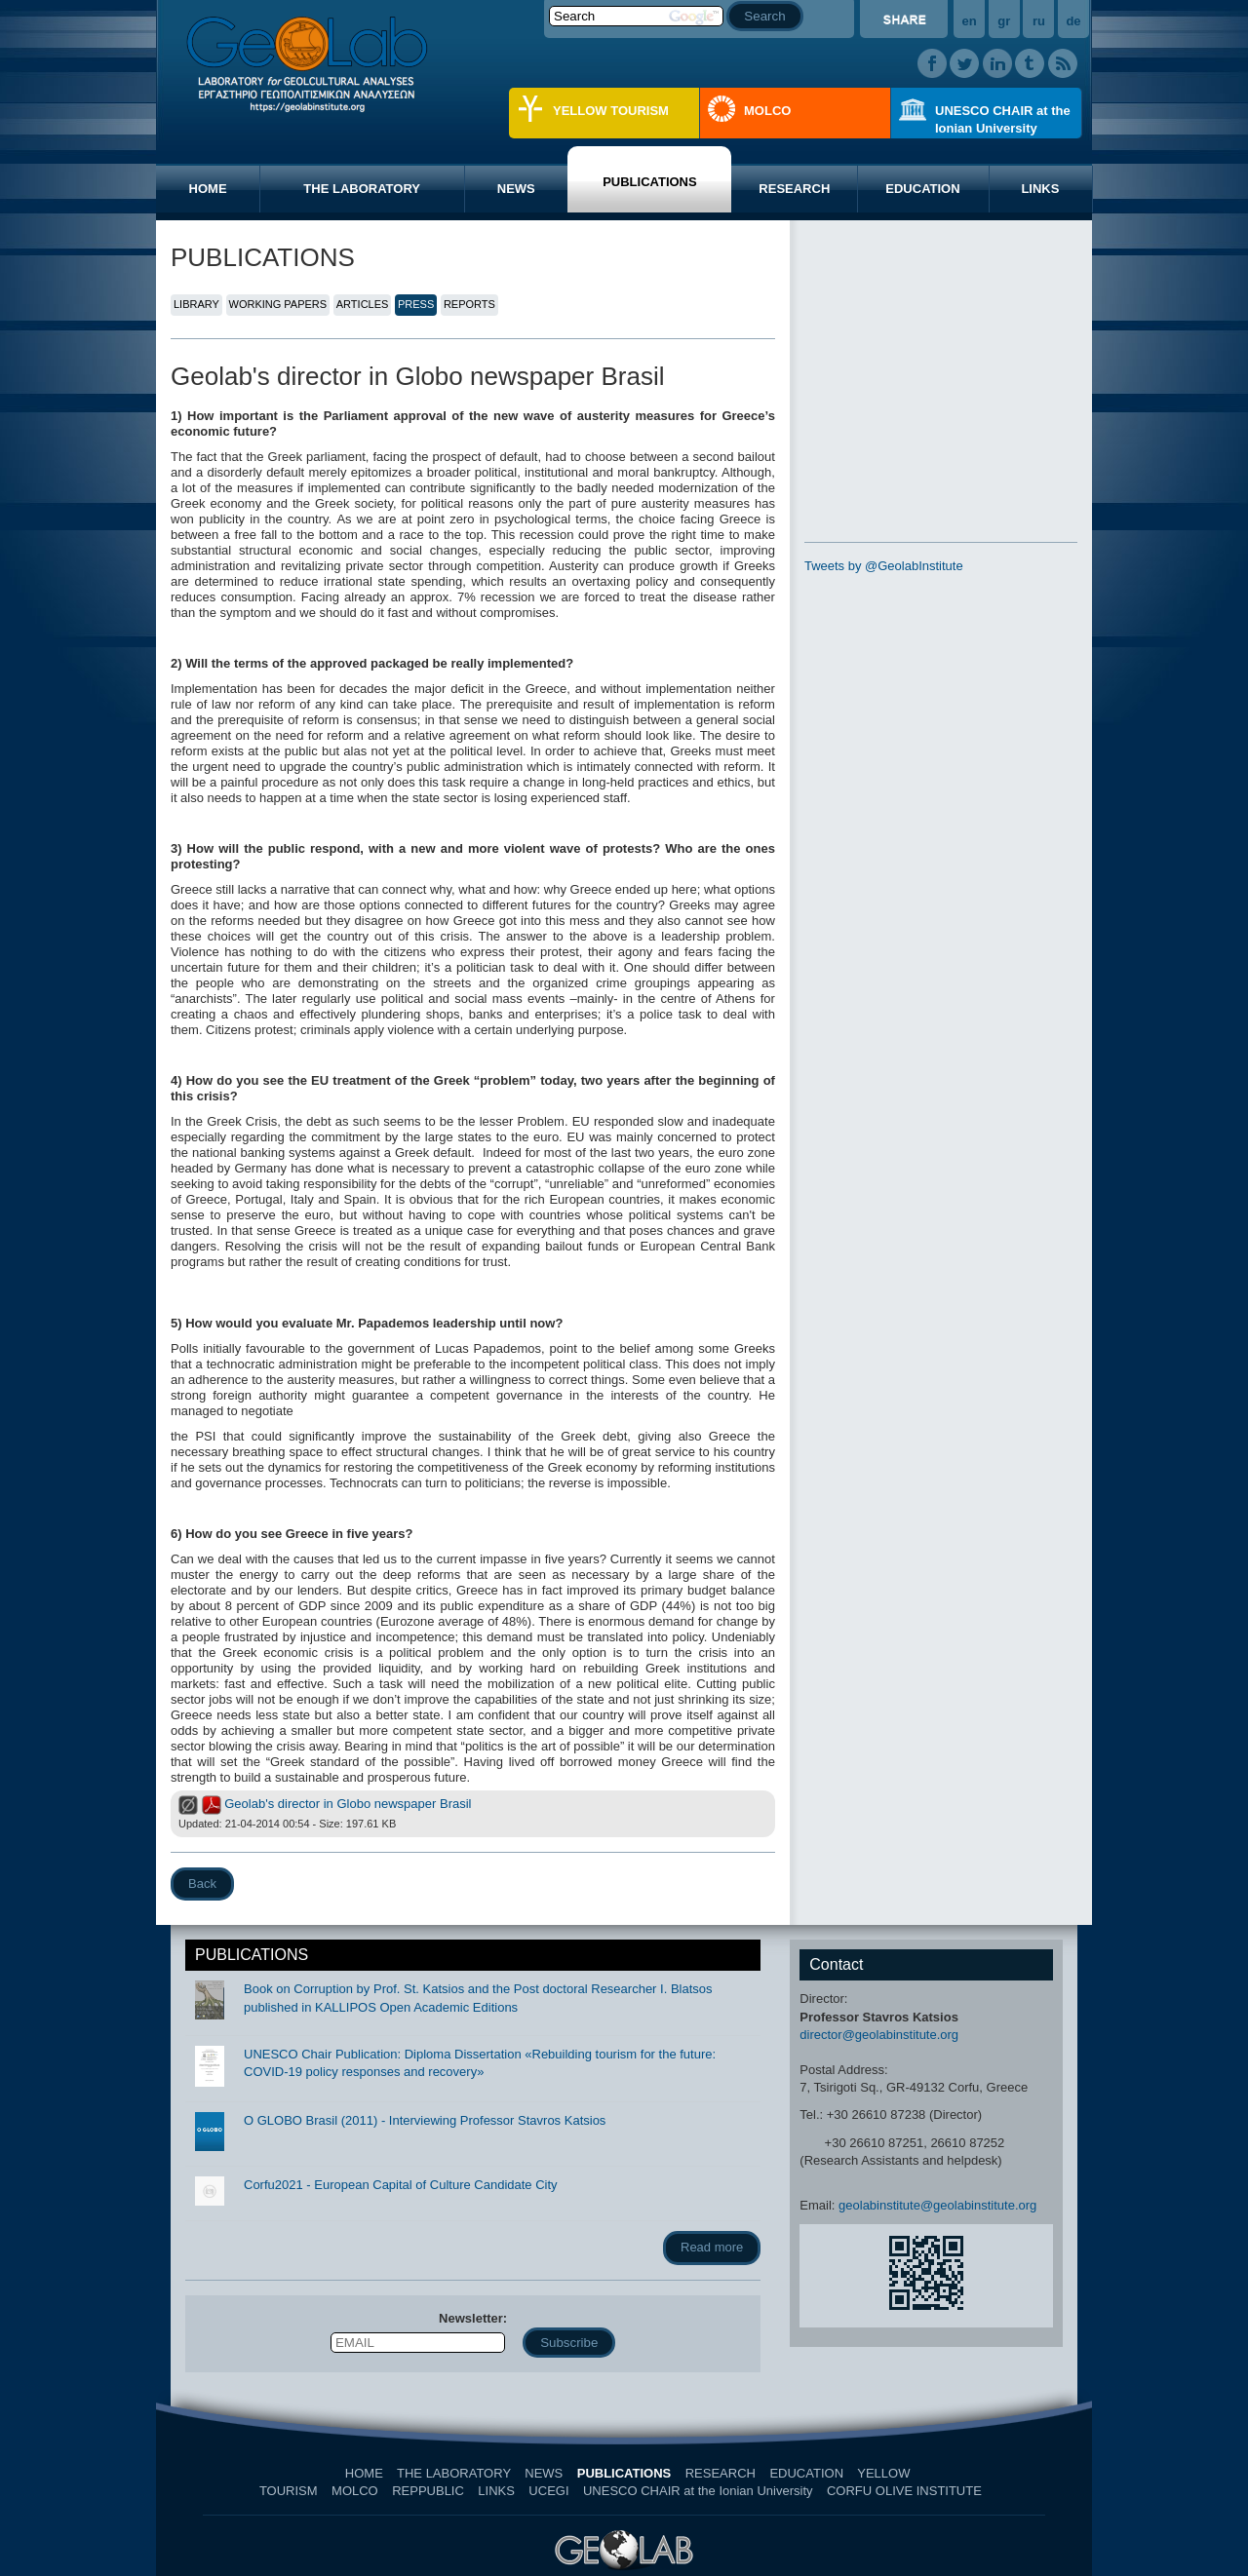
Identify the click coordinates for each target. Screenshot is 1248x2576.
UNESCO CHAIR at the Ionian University (1003, 119)
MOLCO (767, 110)
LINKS (1040, 188)
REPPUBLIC (428, 2490)
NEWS (516, 188)
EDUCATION (922, 188)
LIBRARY (196, 304)
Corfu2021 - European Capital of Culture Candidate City (401, 2184)
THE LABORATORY (361, 188)
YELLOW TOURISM (611, 110)
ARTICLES (362, 304)
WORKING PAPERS (278, 304)
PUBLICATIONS (650, 181)
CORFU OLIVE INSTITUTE (904, 2490)
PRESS (416, 304)
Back (202, 1883)
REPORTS (469, 304)
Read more (712, 2247)
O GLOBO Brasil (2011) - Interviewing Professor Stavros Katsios (424, 2120)
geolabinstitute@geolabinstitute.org (937, 2205)
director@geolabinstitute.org (879, 2034)
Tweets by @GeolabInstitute (883, 565)
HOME (208, 188)
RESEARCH (794, 188)
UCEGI (548, 2490)
